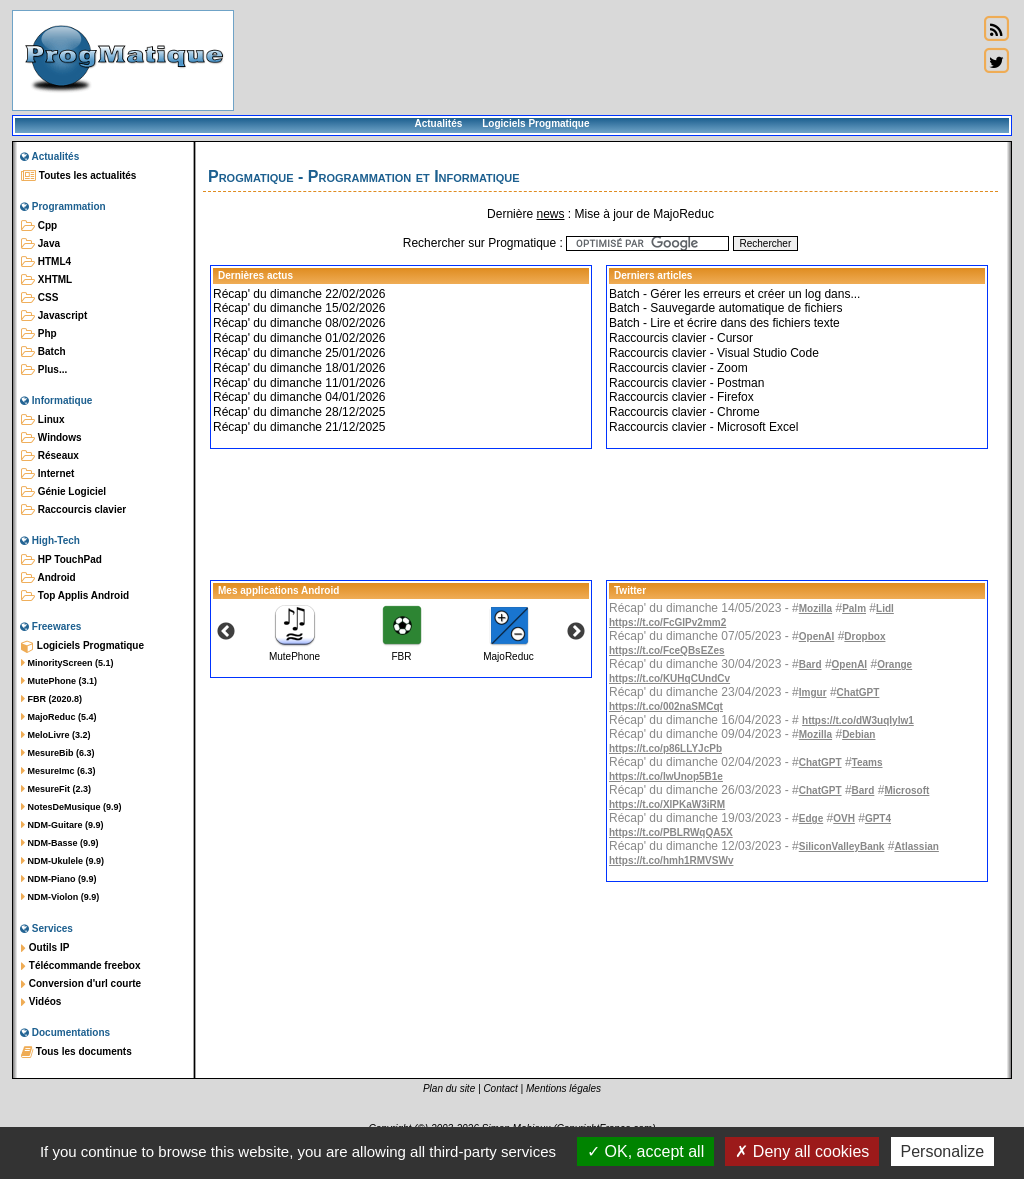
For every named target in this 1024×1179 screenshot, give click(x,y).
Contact (500, 1088)
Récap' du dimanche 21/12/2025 (299, 427)
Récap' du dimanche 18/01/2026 (299, 368)
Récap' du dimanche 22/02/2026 (299, 294)
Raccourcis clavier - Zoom (678, 368)
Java (40, 244)
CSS (39, 298)
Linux (42, 420)
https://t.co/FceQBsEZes (667, 650)
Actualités (438, 123)
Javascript (54, 316)
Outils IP (45, 948)
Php (39, 334)
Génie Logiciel (63, 492)
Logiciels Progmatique (535, 123)
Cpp (39, 226)
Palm (854, 608)
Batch (43, 352)
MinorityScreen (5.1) (67, 663)
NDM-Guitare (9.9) (62, 825)
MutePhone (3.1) (59, 681)
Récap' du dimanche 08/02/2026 (299, 323)
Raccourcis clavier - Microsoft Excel (703, 427)
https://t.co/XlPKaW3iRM (667, 804)
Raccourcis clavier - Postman (686, 383)
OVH (844, 818)
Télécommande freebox (80, 966)
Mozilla (815, 608)
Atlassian (916, 846)
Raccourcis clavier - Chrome (684, 412)
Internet (47, 474)
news (550, 214)
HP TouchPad (61, 560)
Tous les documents (76, 1052)
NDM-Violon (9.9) (60, 897)
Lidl (885, 608)
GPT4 (878, 818)
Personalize (943, 1151)
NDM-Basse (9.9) (60, 843)
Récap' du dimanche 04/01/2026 (299, 397)
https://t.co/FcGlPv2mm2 (667, 622)
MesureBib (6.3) (58, 753)
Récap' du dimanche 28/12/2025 (299, 412)
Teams (867, 762)
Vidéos (41, 1002)
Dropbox (864, 636)
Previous (226, 632)
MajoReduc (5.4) (59, 717)
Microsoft (906, 790)
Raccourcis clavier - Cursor (681, 338)
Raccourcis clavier (73, 510)
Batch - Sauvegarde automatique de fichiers (725, 308)
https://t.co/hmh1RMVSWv (671, 860)
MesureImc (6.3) (58, 771)
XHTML (46, 280)
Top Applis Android (75, 596)
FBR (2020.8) (51, 699)
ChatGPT (858, 692)
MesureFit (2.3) (56, 789)
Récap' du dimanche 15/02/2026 (299, 308)
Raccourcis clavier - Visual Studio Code (714, 353)
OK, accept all (645, 1151)
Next (576, 632)
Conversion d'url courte (81, 984)
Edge (811, 818)
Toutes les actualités (78, 176)
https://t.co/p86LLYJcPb (665, 748)
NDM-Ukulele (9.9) (62, 861)
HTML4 (46, 262)
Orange (894, 664)
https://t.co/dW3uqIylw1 (858, 720)
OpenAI (817, 636)
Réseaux (50, 456)
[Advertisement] (606, 60)
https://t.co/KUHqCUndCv (669, 678)
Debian (858, 734)
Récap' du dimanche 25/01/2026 (299, 353)
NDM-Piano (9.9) (59, 879)
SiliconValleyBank (842, 846)
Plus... (44, 370)
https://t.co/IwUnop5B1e (666, 776)
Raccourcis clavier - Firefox (681, 397)
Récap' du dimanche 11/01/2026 (299, 383)
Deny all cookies (802, 1151)
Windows (51, 438)
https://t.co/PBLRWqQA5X (671, 832)
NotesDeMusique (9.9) (71, 807)
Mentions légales (563, 1088)
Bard (810, 664)
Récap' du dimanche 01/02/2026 (299, 338)
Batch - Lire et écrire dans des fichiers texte (724, 323)
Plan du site (449, 1088)
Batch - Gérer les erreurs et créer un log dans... (734, 294)
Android (48, 578)
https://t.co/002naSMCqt (666, 706)
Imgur (813, 692)
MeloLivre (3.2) (56, 735)
